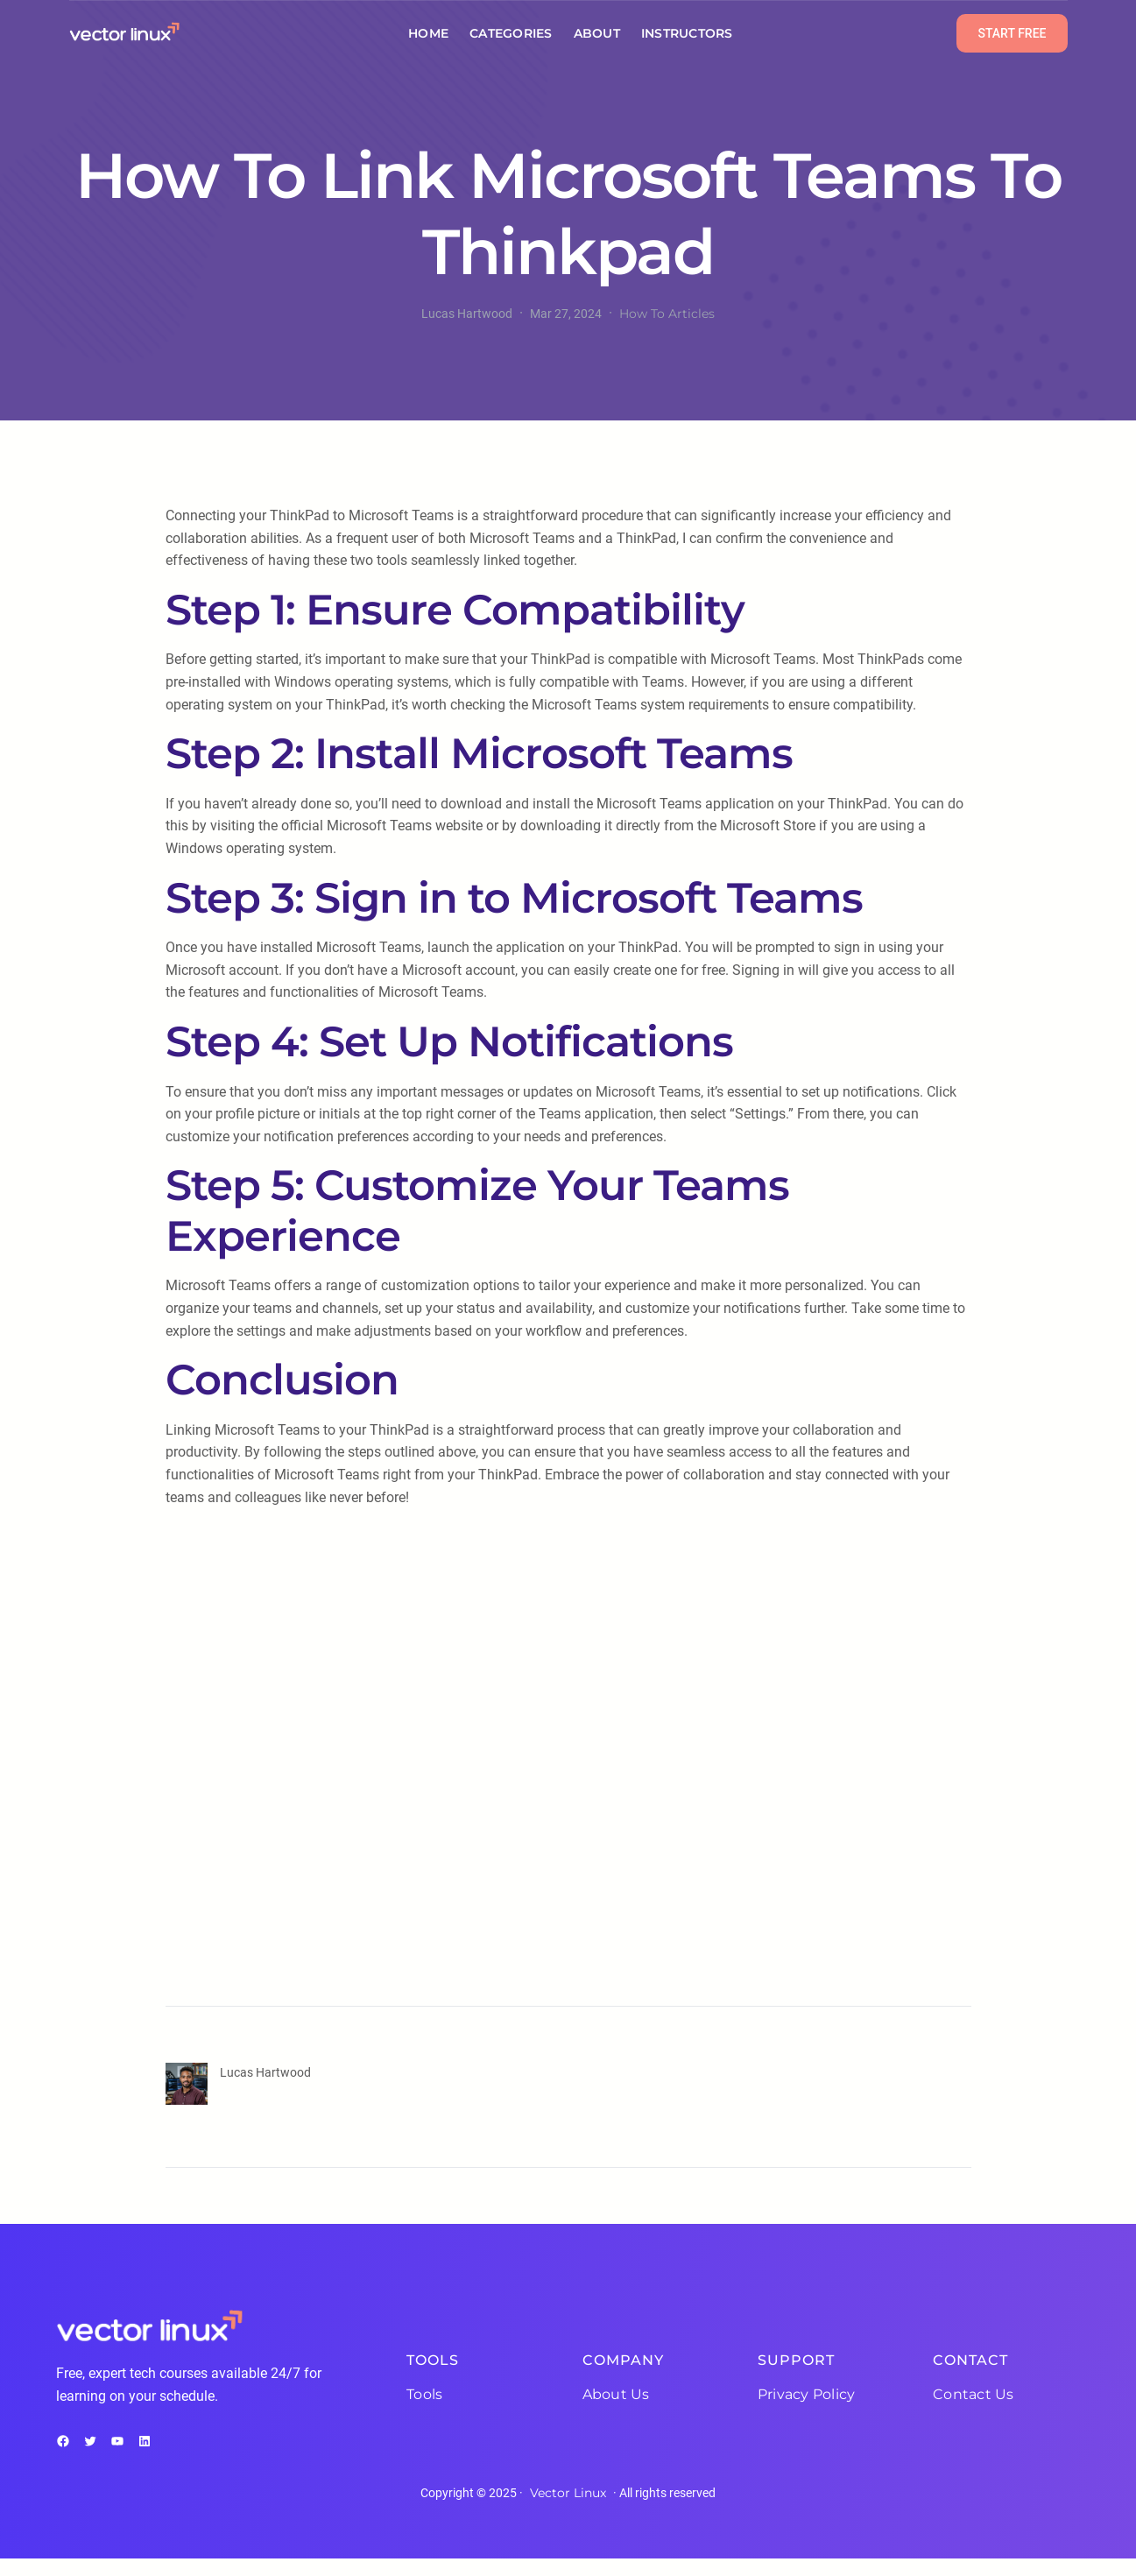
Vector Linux (568, 2493)
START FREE (1011, 33)
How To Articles (667, 313)
